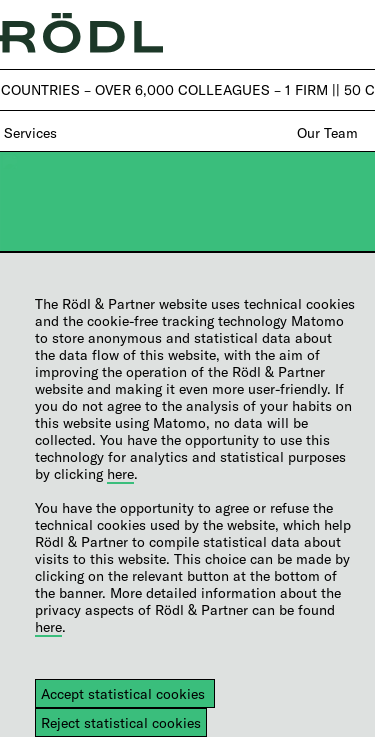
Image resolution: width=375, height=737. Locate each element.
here (120, 473)
